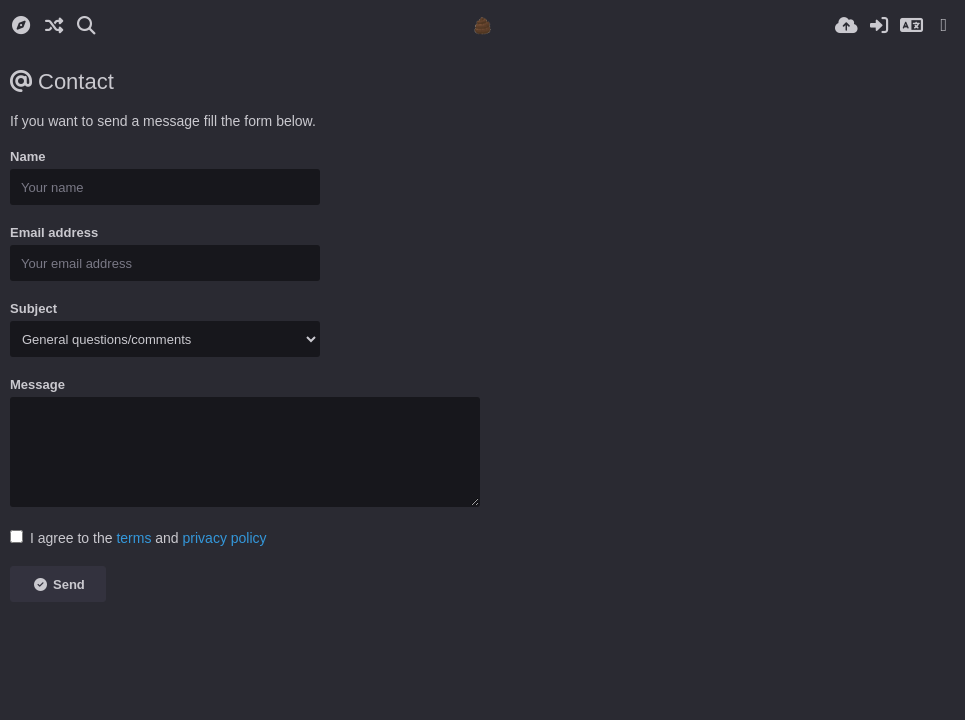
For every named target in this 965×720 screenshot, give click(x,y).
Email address (54, 232)
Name (27, 156)
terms (133, 538)
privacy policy (225, 538)
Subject (33, 308)
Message (37, 384)
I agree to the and (138, 538)
